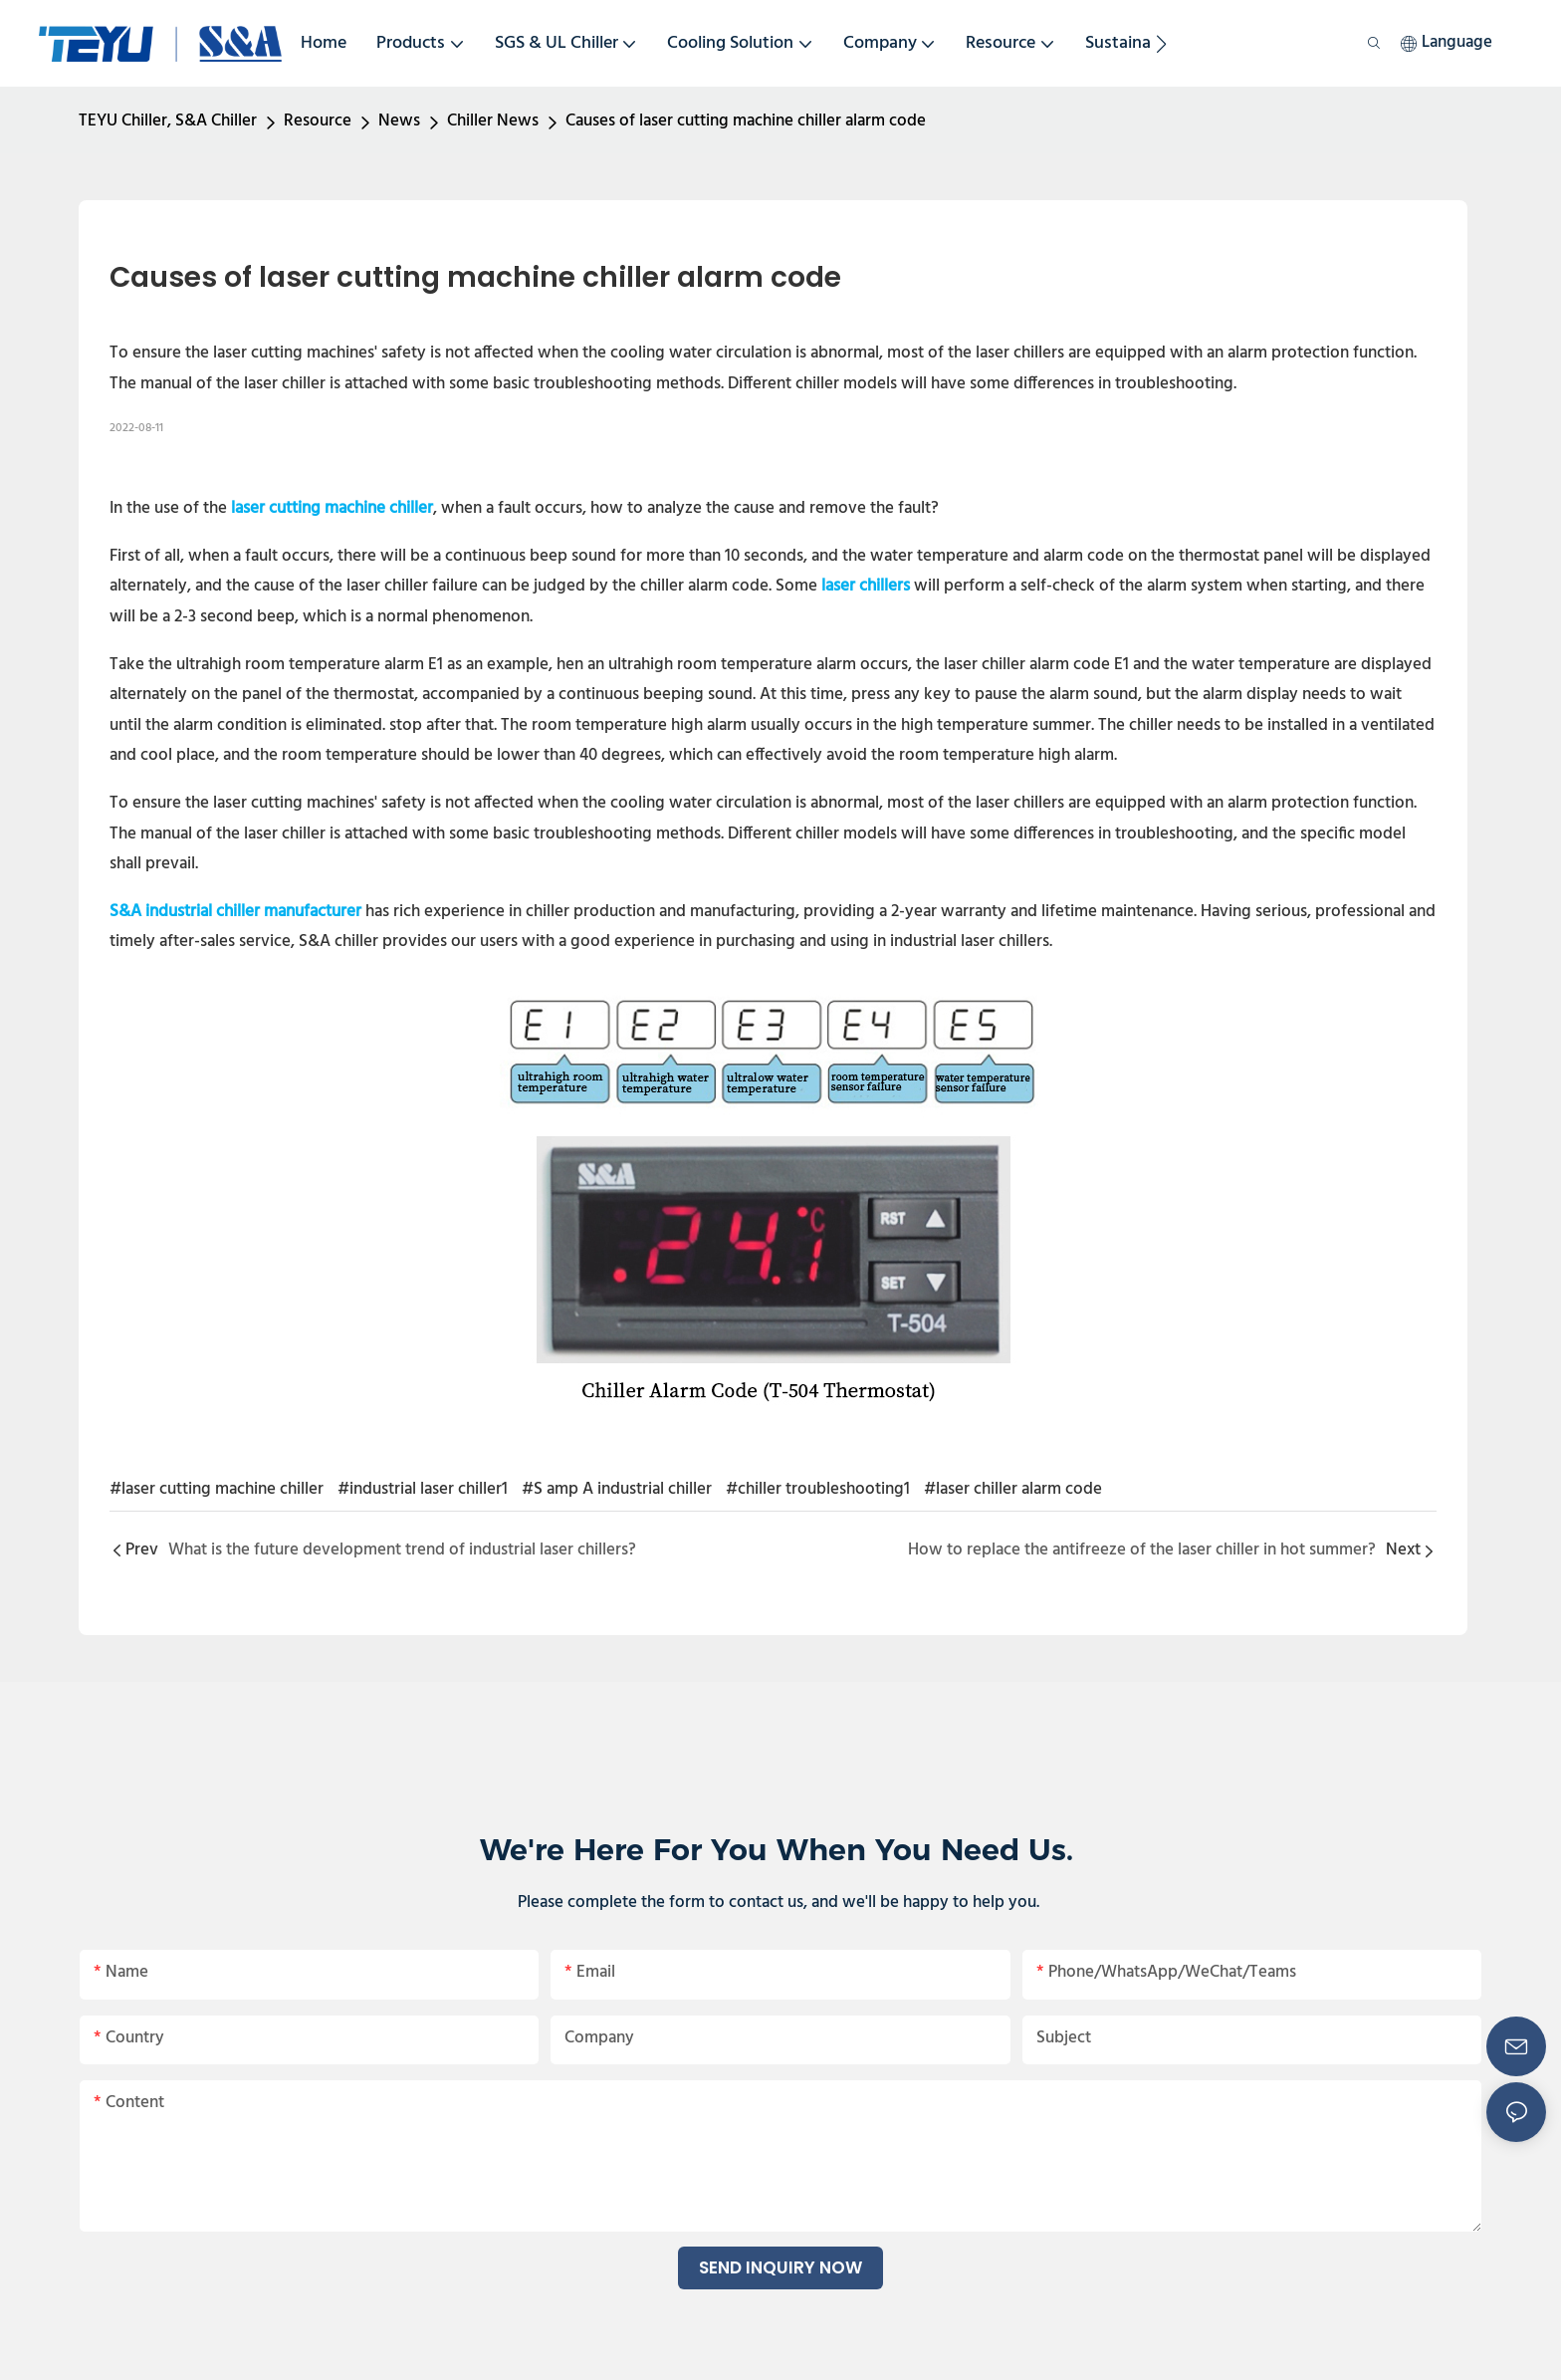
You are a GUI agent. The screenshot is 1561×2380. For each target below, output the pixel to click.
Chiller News (493, 121)
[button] (1161, 44)
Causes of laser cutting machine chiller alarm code (745, 121)
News (399, 121)
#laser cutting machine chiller (217, 1489)
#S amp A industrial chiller (617, 1489)
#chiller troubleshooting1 (818, 1489)
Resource (317, 121)
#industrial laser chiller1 (422, 1489)
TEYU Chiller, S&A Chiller (168, 121)
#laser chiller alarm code (1013, 1489)
